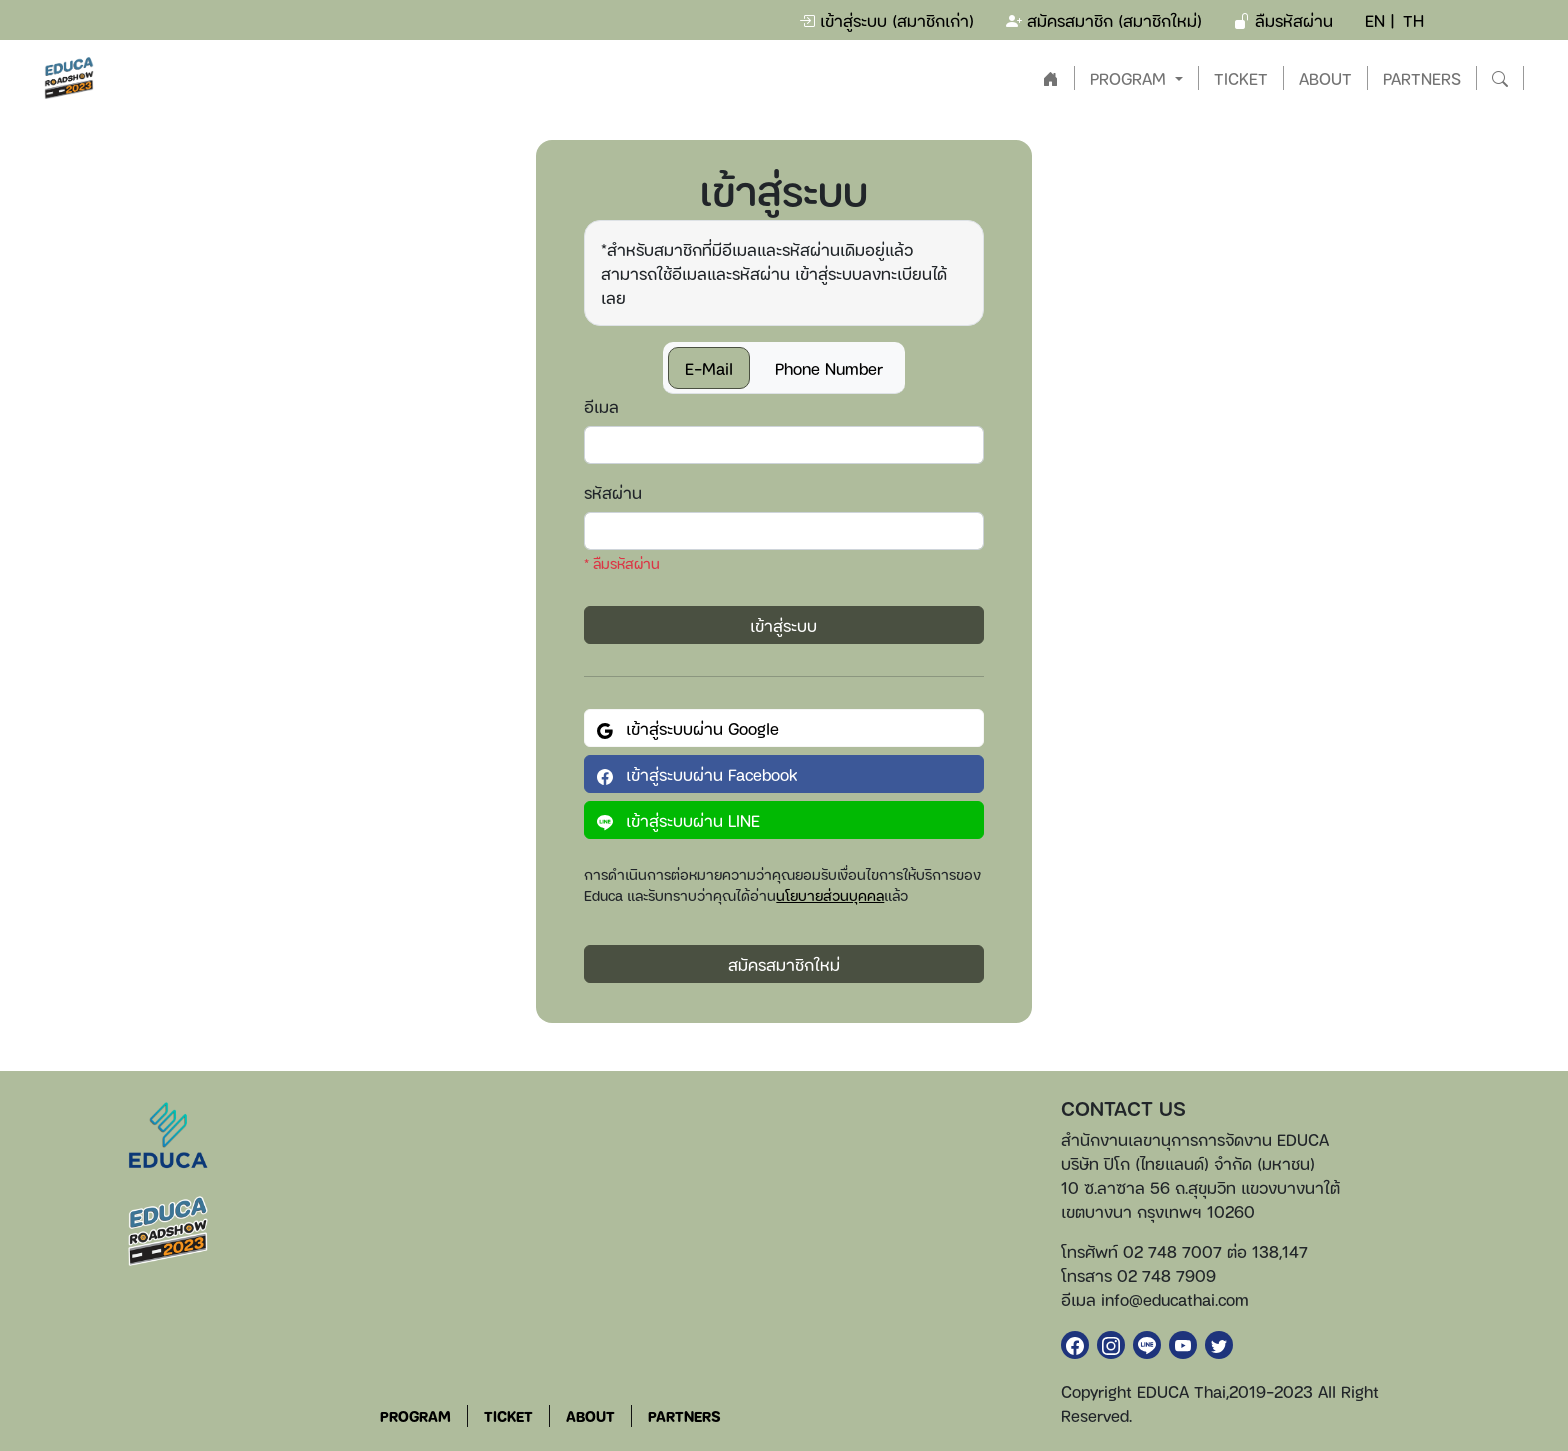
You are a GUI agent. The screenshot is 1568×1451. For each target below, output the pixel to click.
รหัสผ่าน (613, 492)
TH (1413, 20)
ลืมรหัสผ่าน (1283, 20)
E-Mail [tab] (709, 368)
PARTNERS (1422, 78)
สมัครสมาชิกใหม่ (784, 964)
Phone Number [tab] (829, 368)
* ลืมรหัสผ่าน (622, 562)
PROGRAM (415, 1415)
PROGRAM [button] (1130, 78)
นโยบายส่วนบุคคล (830, 894)
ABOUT (1325, 78)
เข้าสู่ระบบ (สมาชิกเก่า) (886, 20)
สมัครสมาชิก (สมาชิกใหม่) (1104, 20)
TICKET (1241, 78)
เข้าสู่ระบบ (783, 625)
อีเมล (601, 406)
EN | (1380, 20)
